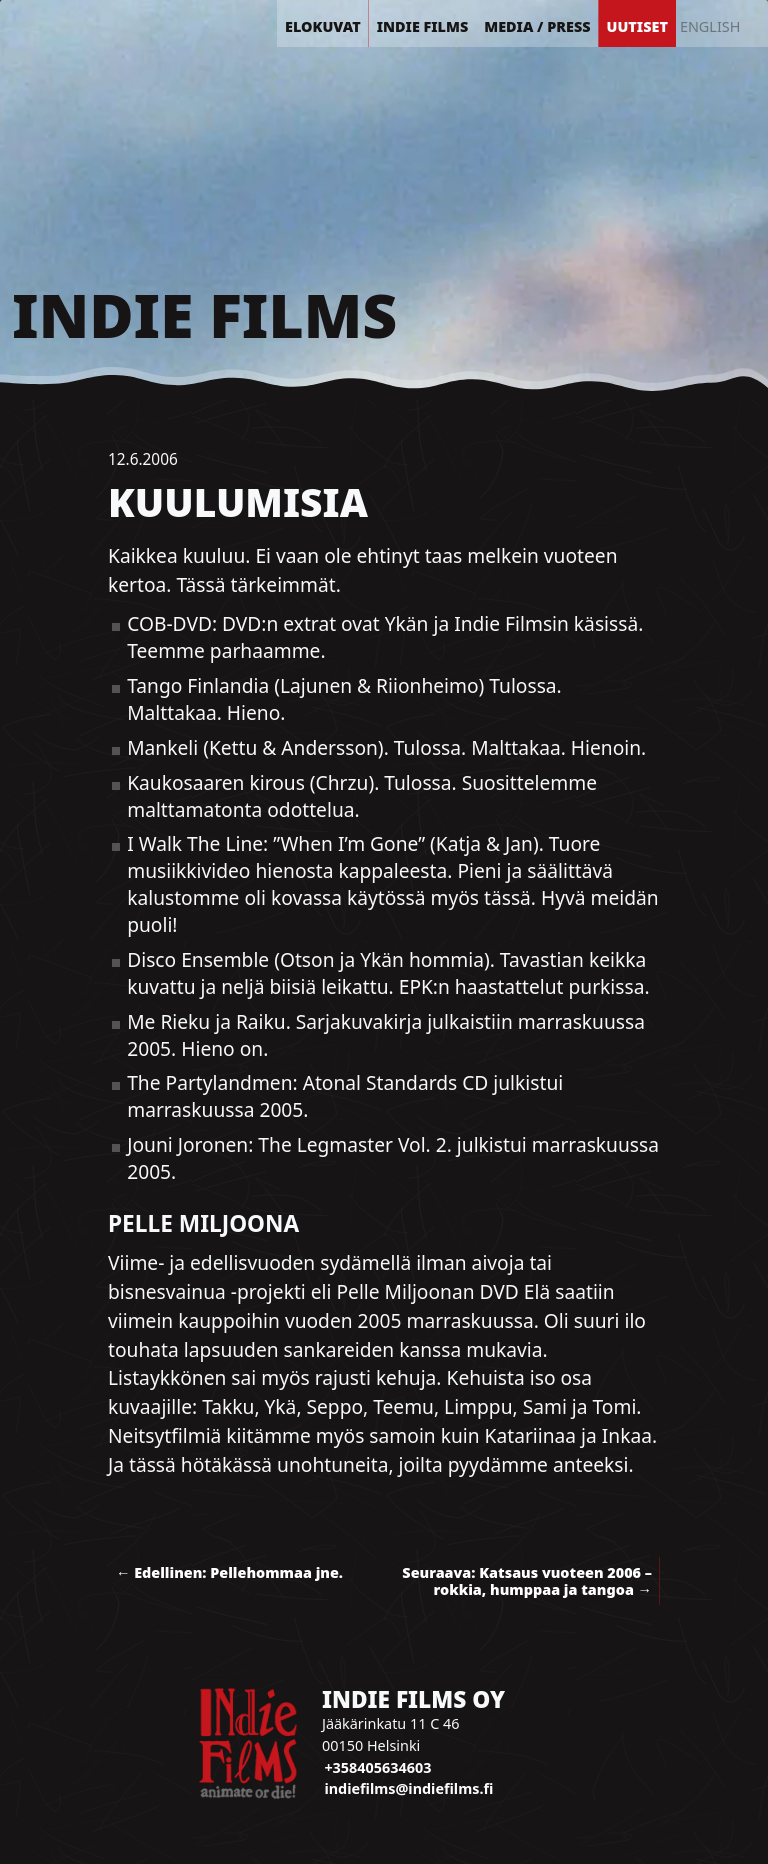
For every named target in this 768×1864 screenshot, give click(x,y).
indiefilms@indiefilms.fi (408, 1788)
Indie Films (204, 314)
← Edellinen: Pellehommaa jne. (229, 1572)
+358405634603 (377, 1767)
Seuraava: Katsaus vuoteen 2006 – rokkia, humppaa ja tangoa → (527, 1581)
